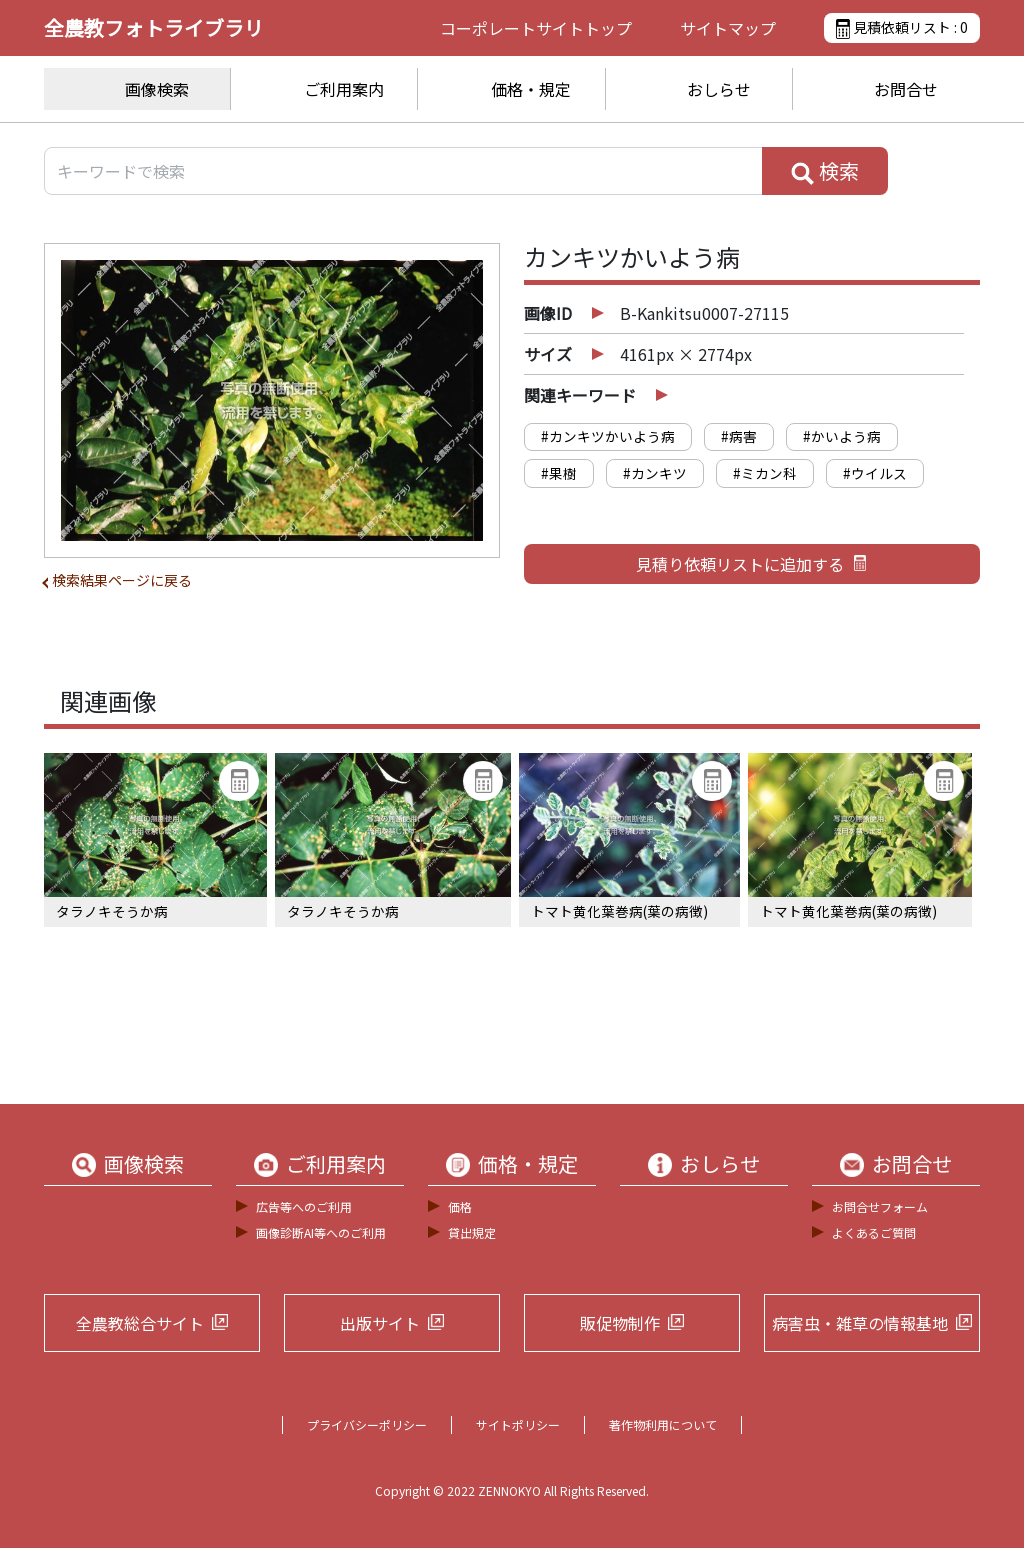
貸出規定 (472, 1232)
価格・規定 (531, 89)
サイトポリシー (518, 1424)
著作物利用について (663, 1424)
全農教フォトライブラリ (154, 27)
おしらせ (719, 89)
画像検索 (157, 89)
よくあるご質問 (874, 1232)
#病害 (739, 436)
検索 (825, 171)
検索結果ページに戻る (122, 580)
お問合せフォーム (880, 1206)
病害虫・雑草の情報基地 (860, 1323)
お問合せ (906, 89)
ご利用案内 (344, 89)
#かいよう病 (842, 436)
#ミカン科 (765, 473)
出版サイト (380, 1323)
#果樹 (559, 473)
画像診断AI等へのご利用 (321, 1232)
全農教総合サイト (140, 1323)
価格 (460, 1206)
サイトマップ (728, 28)
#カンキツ (655, 473)
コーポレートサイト (536, 28)
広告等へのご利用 (304, 1206)
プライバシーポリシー (367, 1424)
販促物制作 (620, 1323)
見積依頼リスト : (902, 28)
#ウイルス (875, 473)
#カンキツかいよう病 (608, 436)
